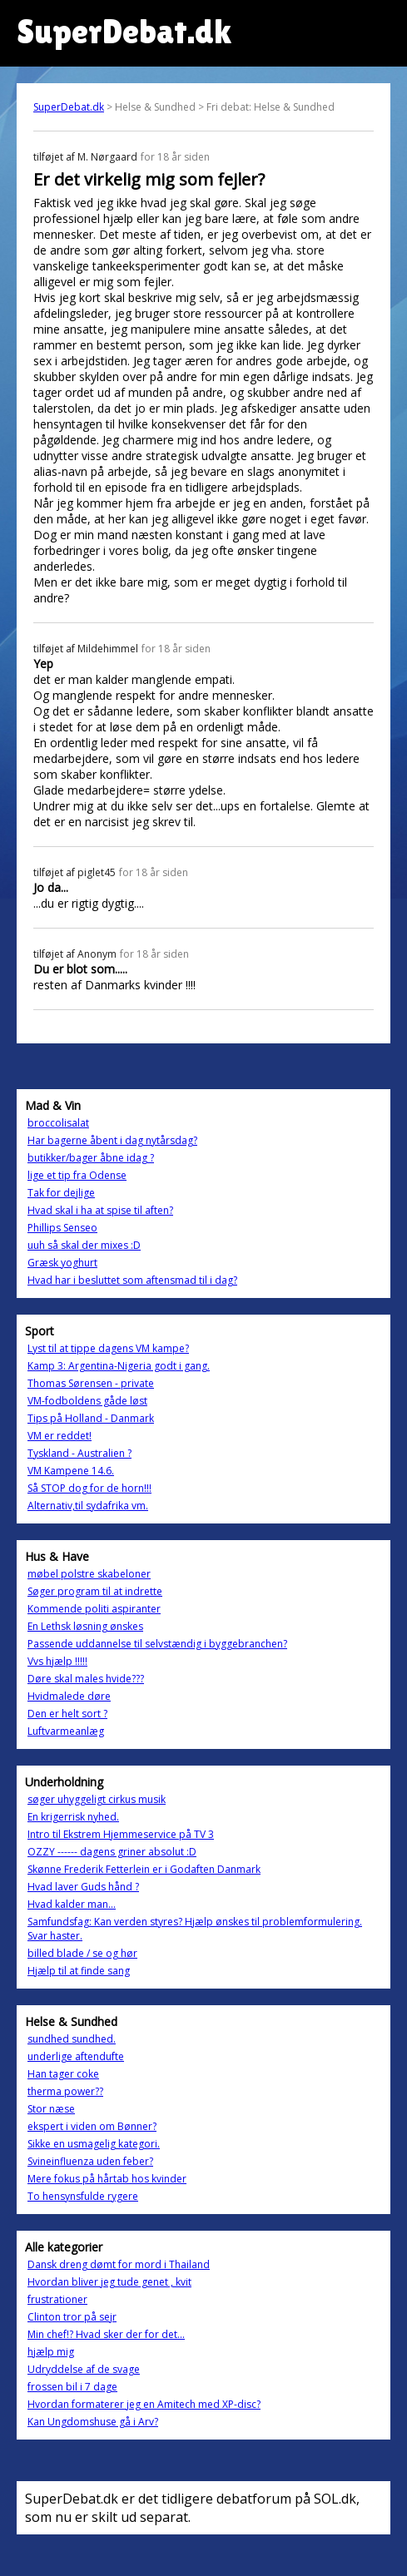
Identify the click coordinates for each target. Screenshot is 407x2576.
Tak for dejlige (61, 1193)
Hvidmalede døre (69, 1696)
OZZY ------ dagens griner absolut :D (111, 1852)
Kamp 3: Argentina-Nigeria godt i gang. (118, 1366)
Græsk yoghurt (62, 1263)
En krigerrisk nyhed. (73, 1817)
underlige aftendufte (75, 2056)
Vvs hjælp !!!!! (57, 1661)
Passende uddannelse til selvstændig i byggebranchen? (157, 1644)
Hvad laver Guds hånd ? (83, 1887)
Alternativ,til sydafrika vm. (87, 1506)
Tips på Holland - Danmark (90, 1418)
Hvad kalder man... (71, 1904)
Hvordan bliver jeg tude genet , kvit (109, 2282)
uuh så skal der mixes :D (84, 1245)
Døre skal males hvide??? (85, 1679)
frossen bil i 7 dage (72, 2387)
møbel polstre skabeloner (89, 1574)
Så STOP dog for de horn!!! (89, 1488)
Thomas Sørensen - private (90, 1383)
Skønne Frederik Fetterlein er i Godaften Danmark (144, 1869)
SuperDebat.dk (68, 107)
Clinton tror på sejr (72, 2317)
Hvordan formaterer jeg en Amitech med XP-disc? (144, 2404)
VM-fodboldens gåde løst (87, 1401)
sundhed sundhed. (71, 2039)
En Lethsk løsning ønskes (85, 1626)
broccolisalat (58, 1123)
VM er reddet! (59, 1436)
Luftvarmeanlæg (65, 1731)
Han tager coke (63, 2074)
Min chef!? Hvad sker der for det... (106, 2334)
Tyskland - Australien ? (79, 1453)
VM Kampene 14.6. (70, 1471)
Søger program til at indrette (94, 1591)
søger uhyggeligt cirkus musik (96, 1799)
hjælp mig (50, 2352)
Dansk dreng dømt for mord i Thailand (118, 2264)
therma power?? (65, 2091)
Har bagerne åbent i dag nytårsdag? (112, 1140)
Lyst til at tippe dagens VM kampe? (108, 1348)
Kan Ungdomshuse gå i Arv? (92, 2422)
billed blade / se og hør (82, 1953)
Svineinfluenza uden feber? (90, 2161)
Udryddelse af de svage (83, 2369)
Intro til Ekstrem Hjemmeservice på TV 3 (120, 1834)
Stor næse (51, 2109)
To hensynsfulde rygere (82, 2196)
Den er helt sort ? (67, 1714)
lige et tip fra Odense (77, 1175)
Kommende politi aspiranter (94, 1609)
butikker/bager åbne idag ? (90, 1158)
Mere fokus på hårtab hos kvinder (106, 2179)
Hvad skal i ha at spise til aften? (100, 1210)
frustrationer (57, 2299)
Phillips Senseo (62, 1228)
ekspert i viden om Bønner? (91, 2126)
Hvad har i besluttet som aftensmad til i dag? (132, 1280)
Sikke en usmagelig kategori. (93, 2144)
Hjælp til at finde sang (78, 1971)
